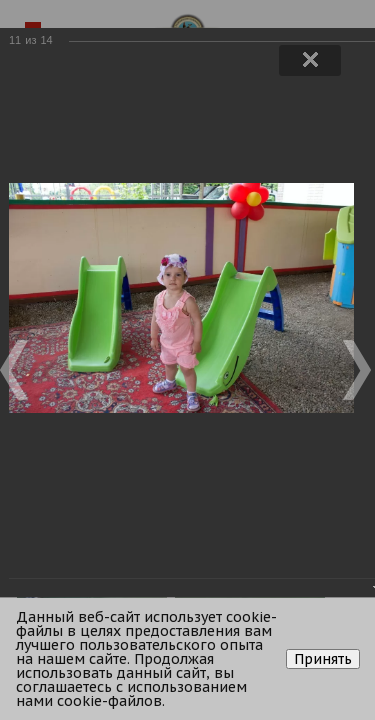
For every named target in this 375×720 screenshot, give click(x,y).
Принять (323, 659)
